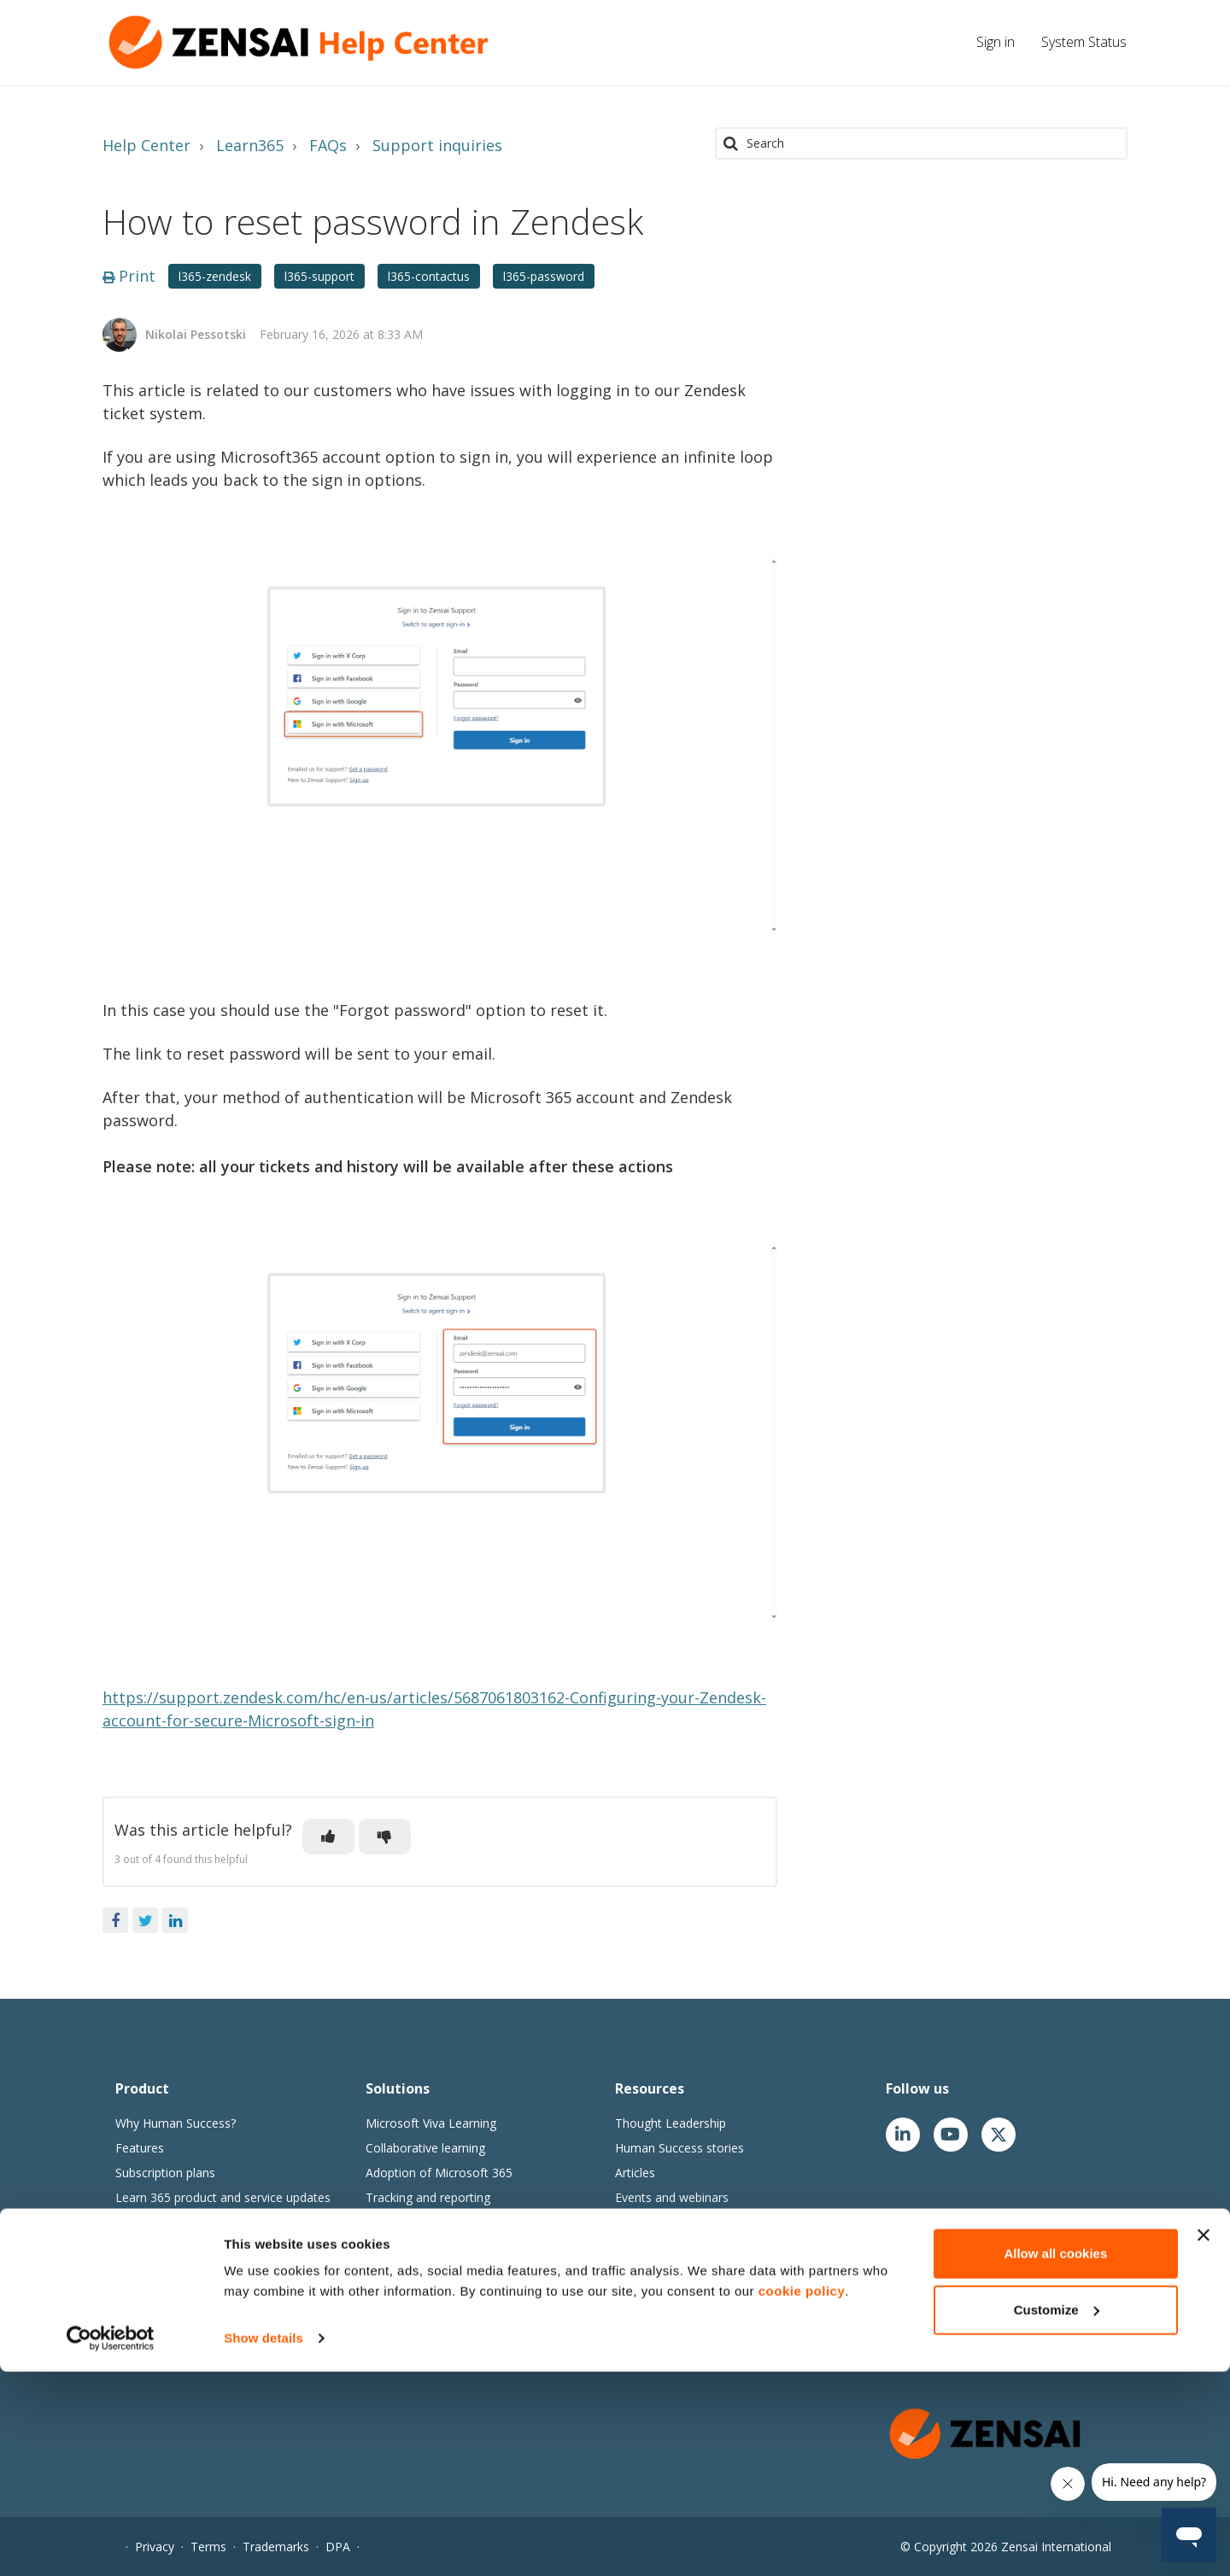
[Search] (921, 143)
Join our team (652, 2276)
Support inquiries (437, 145)
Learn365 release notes (180, 2222)
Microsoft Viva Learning (431, 2123)
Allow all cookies (1055, 2457)
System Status (1084, 41)
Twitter (145, 1920)
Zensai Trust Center (170, 2296)
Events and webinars (672, 2197)
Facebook (115, 1920)
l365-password (543, 276)
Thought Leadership (670, 2123)
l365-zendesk (215, 276)
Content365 (398, 2301)
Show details (263, 2542)
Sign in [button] (995, 41)
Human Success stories (679, 2148)
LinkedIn (175, 1920)
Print (128, 276)
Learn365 (250, 145)
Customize (1056, 2513)
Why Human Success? (175, 2123)
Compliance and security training (455, 2222)
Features (139, 2148)
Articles (635, 2172)
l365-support (319, 276)
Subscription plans (165, 2172)
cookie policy (802, 2495)
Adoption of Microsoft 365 (439, 2172)
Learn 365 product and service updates (223, 2197)
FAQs (328, 145)
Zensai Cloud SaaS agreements (201, 2271)
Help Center (146, 145)
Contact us (645, 2350)
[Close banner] (1204, 2439)
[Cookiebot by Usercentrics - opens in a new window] (110, 2543)
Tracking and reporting (428, 2197)
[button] (328, 1837)
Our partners (650, 2325)
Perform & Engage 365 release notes (218, 2247)
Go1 (377, 2325)
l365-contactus (429, 276)
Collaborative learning (425, 2148)
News (631, 2301)
